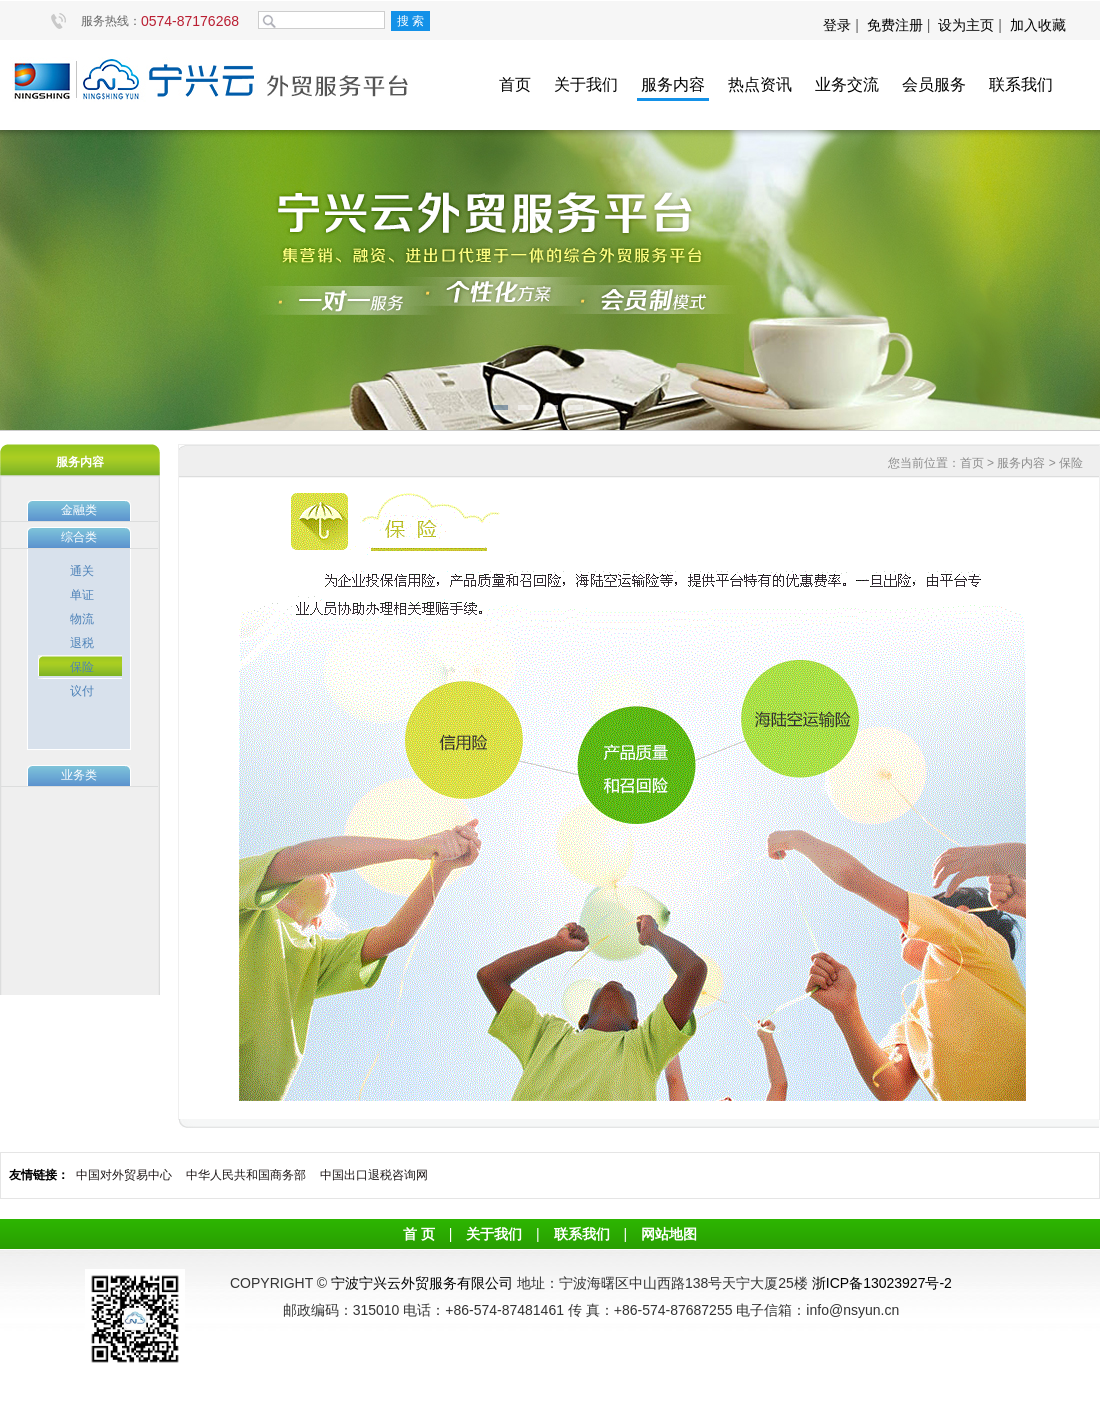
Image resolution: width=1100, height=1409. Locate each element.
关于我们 (586, 84)
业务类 (79, 775)
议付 (82, 691)
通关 (82, 571)
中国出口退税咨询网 (374, 1175)
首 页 (419, 1234)
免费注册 (895, 25)
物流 (82, 619)
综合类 (79, 537)
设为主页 (966, 25)
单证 (82, 595)
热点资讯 (760, 84)
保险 (82, 667)
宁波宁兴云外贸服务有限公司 (422, 1283)
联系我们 (1021, 84)
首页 (515, 84)
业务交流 (847, 84)
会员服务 (934, 84)
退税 (82, 643)
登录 (839, 25)
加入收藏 (1038, 25)
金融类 (79, 510)
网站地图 (669, 1234)
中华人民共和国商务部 (246, 1175)
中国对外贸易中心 (124, 1175)
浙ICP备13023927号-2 (882, 1283)
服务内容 (673, 84)
